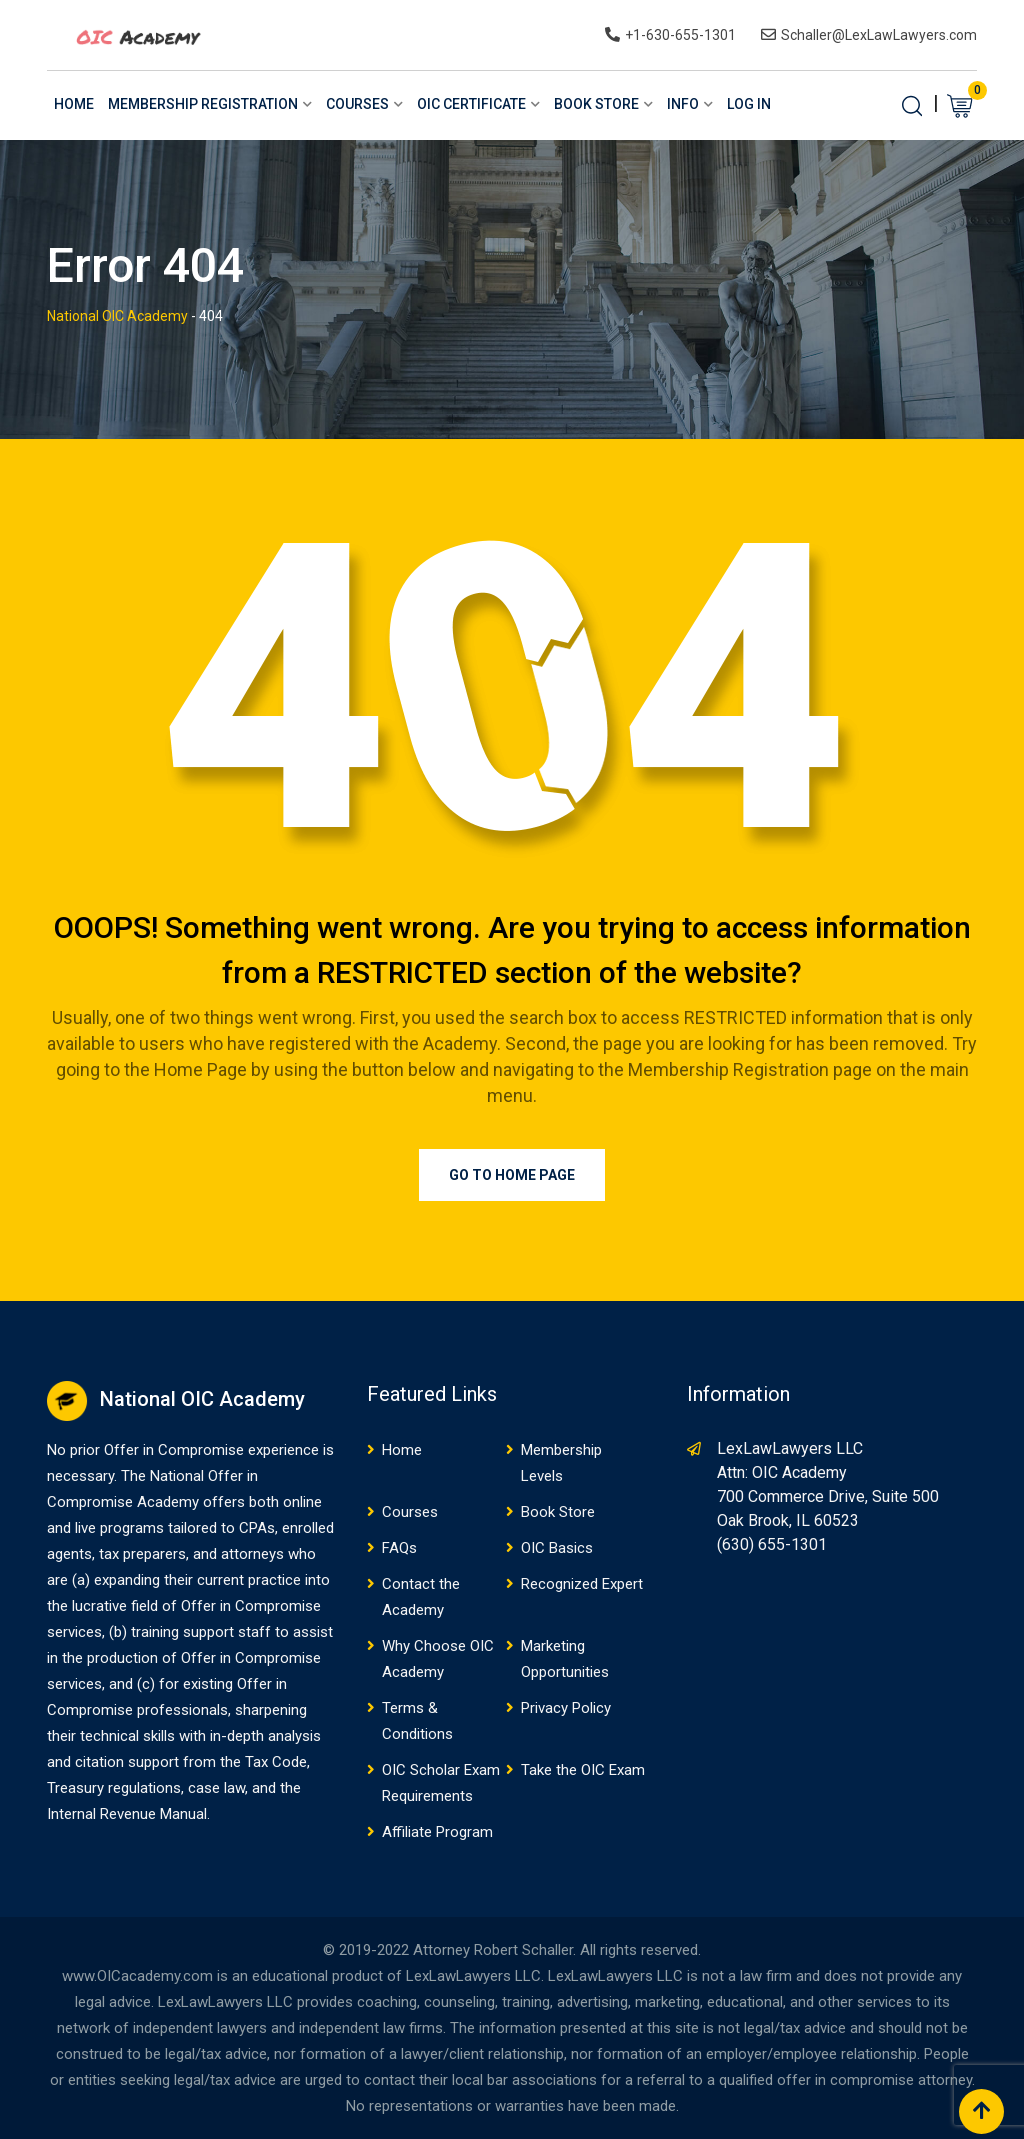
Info (683, 104)
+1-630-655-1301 (680, 35)
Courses (357, 104)
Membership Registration (203, 104)
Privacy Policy (566, 1708)
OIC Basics (557, 1548)
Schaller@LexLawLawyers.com (879, 35)
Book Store (596, 104)
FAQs (399, 1548)
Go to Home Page (512, 1175)
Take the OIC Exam (583, 1770)
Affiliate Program (437, 1832)
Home (74, 104)
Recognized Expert (582, 1584)
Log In (749, 104)
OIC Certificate (471, 104)
